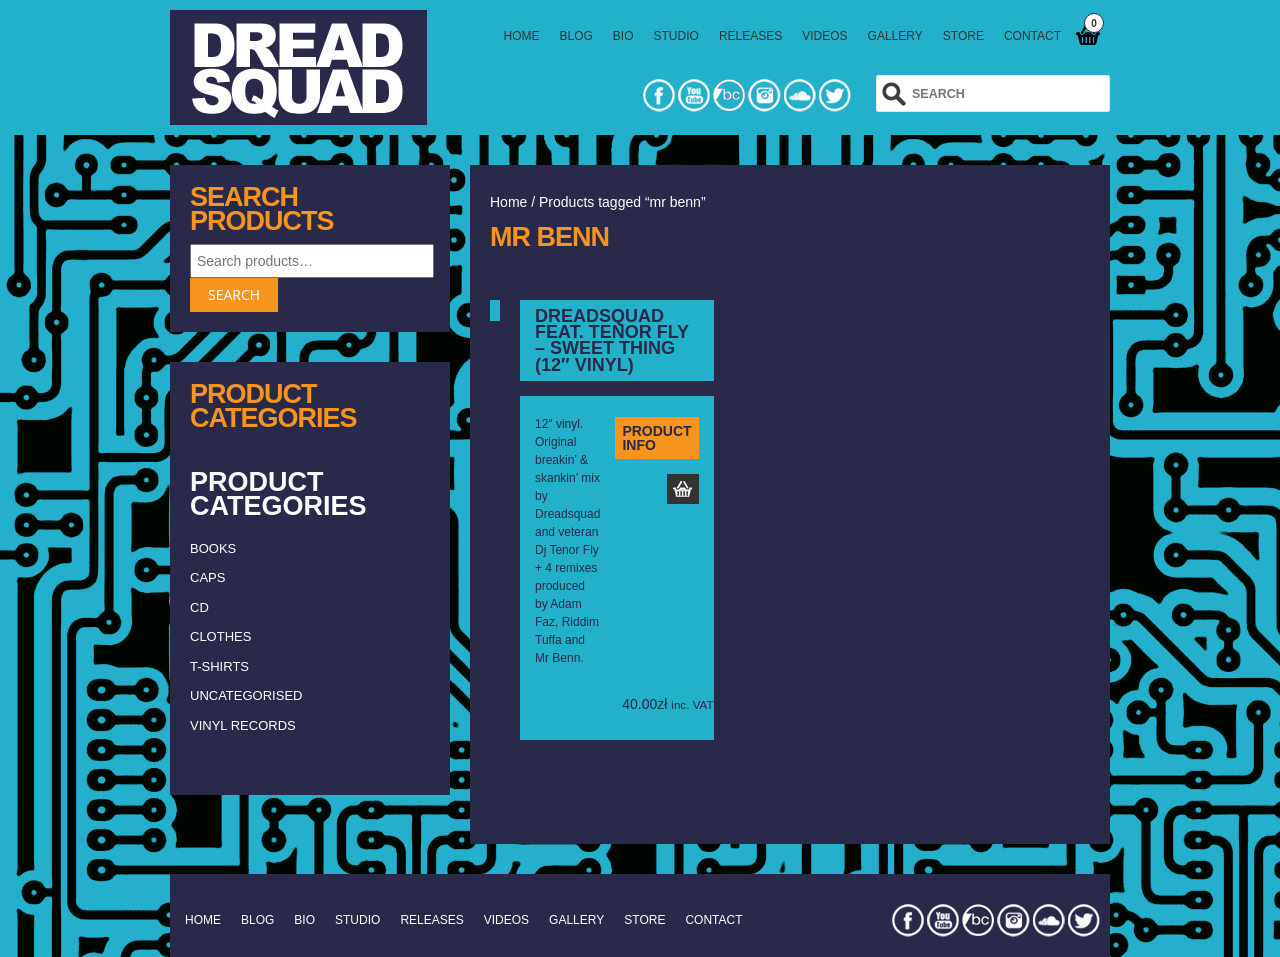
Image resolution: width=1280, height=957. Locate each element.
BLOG (576, 36)
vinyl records (243, 725)
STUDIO (676, 36)
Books (213, 548)
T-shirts (219, 666)
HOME (522, 36)
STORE (963, 36)
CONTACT (1032, 36)
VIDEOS (824, 36)
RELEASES (750, 36)
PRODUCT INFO (656, 438)
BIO (623, 36)
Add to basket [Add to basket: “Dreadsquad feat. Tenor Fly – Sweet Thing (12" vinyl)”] (683, 489)
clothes (220, 636)
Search (234, 294)
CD (199, 607)
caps (207, 577)
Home (508, 202)
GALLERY (895, 36)
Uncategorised (246, 695)
